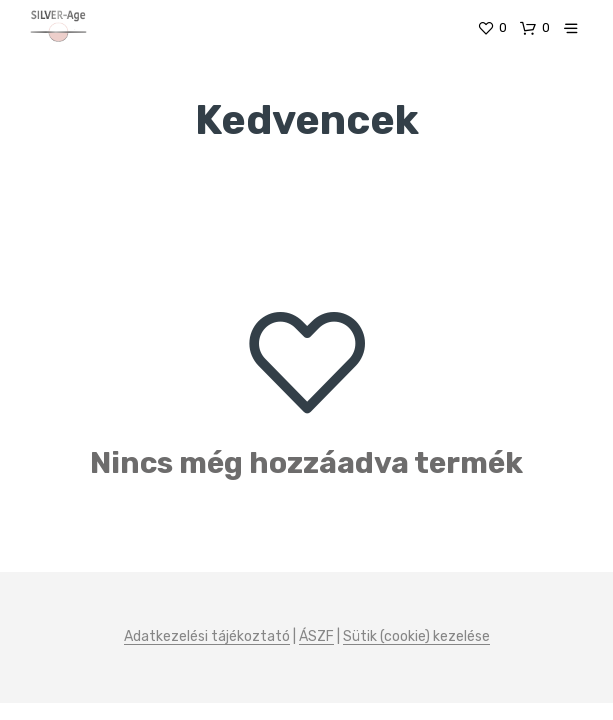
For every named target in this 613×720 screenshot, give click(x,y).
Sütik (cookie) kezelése (416, 637)
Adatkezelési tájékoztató (207, 637)
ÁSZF (316, 637)
